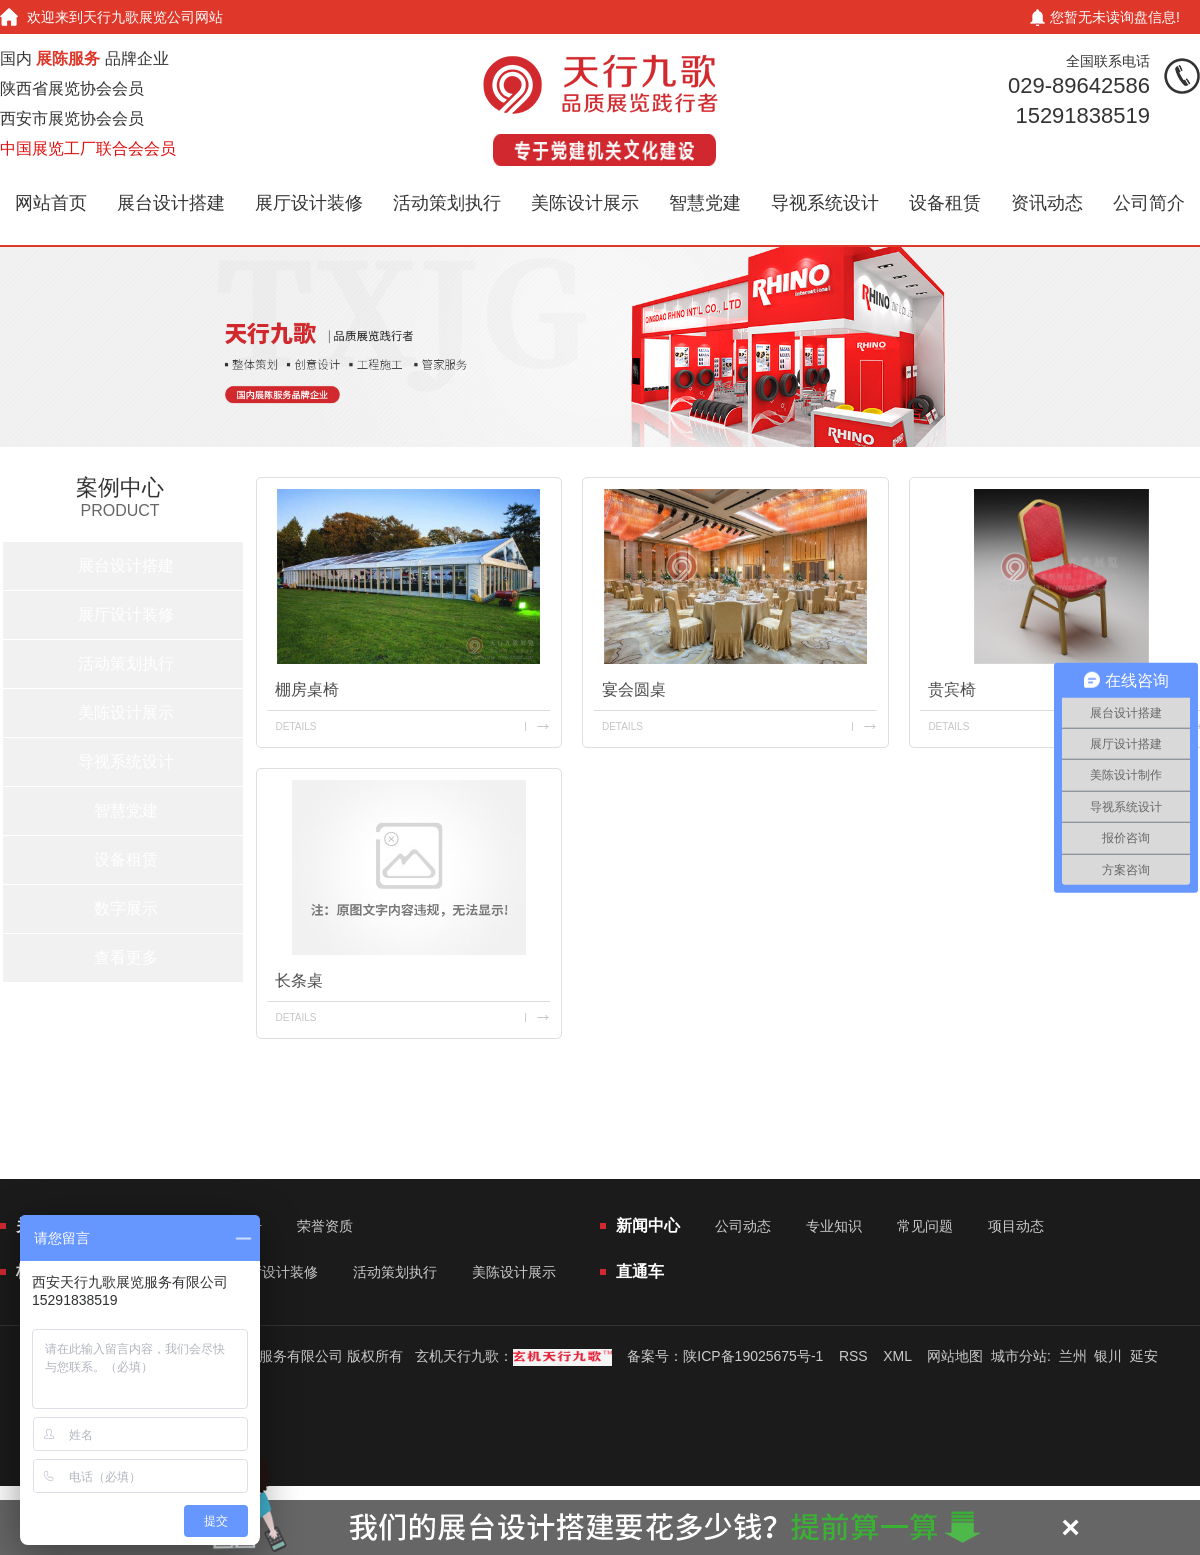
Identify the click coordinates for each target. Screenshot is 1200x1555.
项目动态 (1016, 1226)
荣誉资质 (325, 1226)
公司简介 (1149, 203)
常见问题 (925, 1226)
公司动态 (743, 1226)
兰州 (1073, 1356)
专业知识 (834, 1226)
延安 (1144, 1356)
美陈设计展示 (585, 203)
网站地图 (955, 1356)
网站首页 (51, 203)
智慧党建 (705, 203)
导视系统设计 (825, 203)
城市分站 (1019, 1356)
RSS (853, 1356)
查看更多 (126, 957)
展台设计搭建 (171, 203)
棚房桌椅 (307, 689)
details (295, 726)
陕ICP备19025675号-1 (753, 1356)
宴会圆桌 (634, 689)
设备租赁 (945, 203)
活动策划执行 (447, 203)
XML (897, 1356)
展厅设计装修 (309, 203)
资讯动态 (1047, 203)
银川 (1108, 1356)
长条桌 (299, 980)
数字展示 (126, 908)
